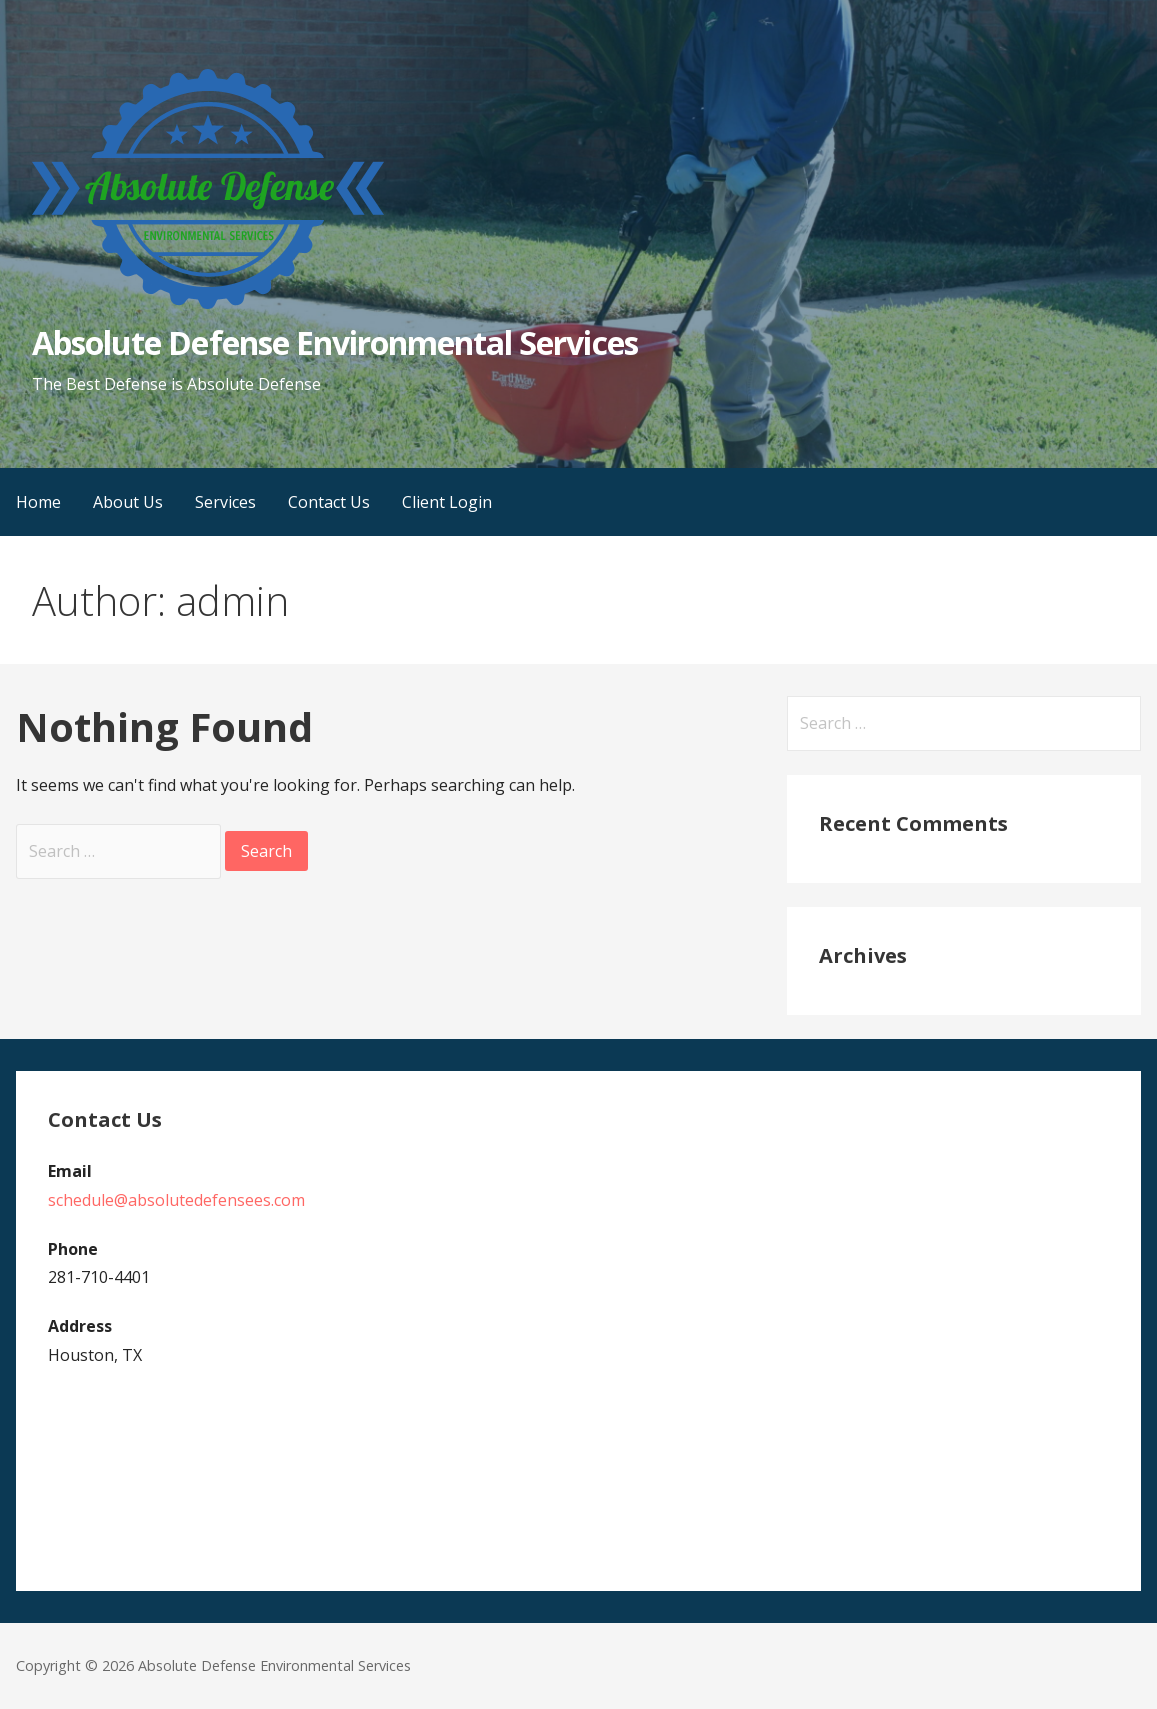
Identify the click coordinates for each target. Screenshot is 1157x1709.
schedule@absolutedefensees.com (176, 1200)
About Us (128, 502)
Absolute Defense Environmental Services (335, 342)
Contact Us (329, 502)
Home (38, 502)
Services (225, 502)
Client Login (447, 502)
